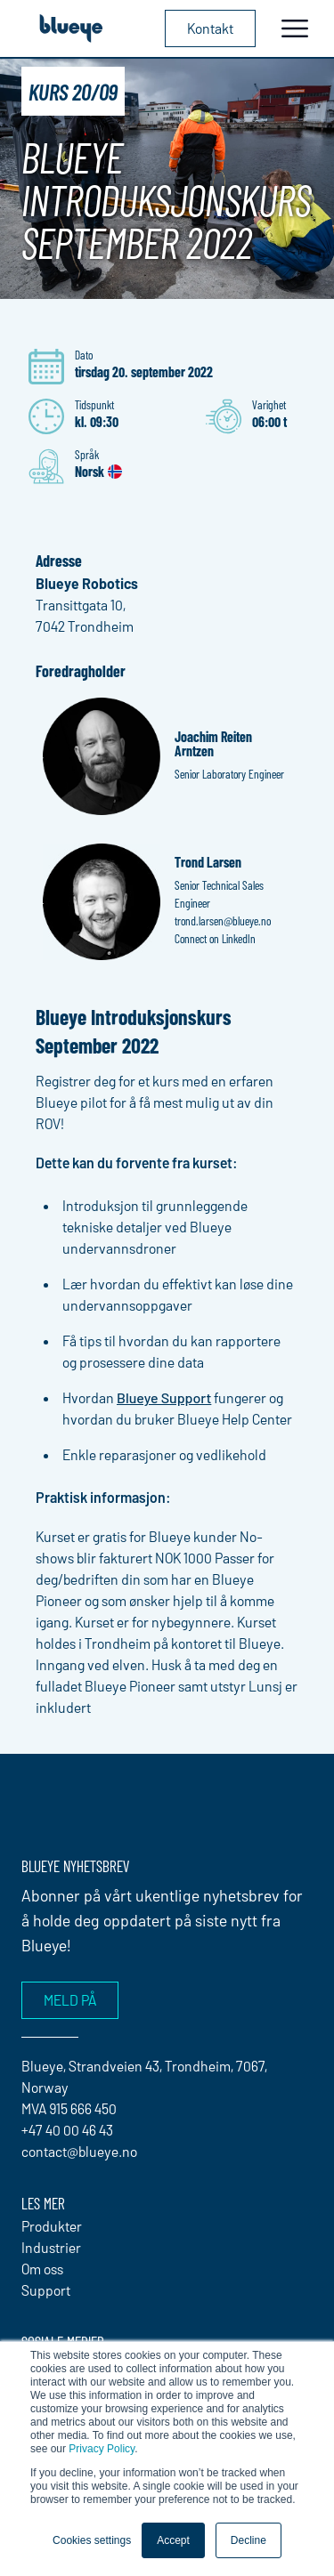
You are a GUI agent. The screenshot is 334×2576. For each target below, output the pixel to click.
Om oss (42, 2268)
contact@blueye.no (79, 2151)
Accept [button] (173, 2540)
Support (45, 2289)
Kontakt (210, 28)
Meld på (70, 1999)
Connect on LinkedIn (215, 938)
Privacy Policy (101, 2449)
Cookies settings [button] (92, 2540)
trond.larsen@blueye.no (223, 920)
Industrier (51, 2247)
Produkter (51, 2225)
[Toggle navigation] (295, 28)
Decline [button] (248, 2540)
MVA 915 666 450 (69, 2108)
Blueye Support (164, 1397)
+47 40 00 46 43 (67, 2129)
